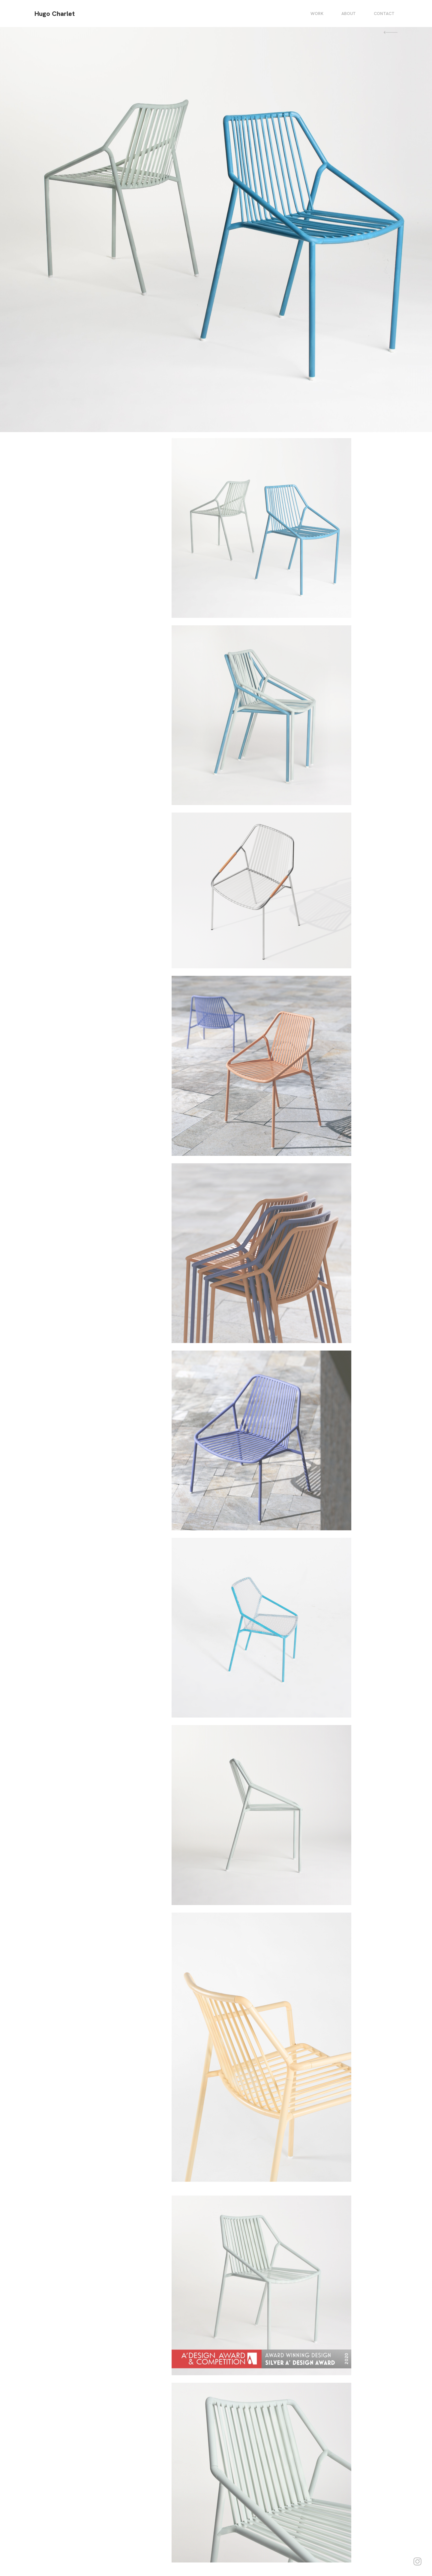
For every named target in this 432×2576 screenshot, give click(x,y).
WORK (316, 13)
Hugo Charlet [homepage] (54, 13)
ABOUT (348, 13)
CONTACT (384, 13)
